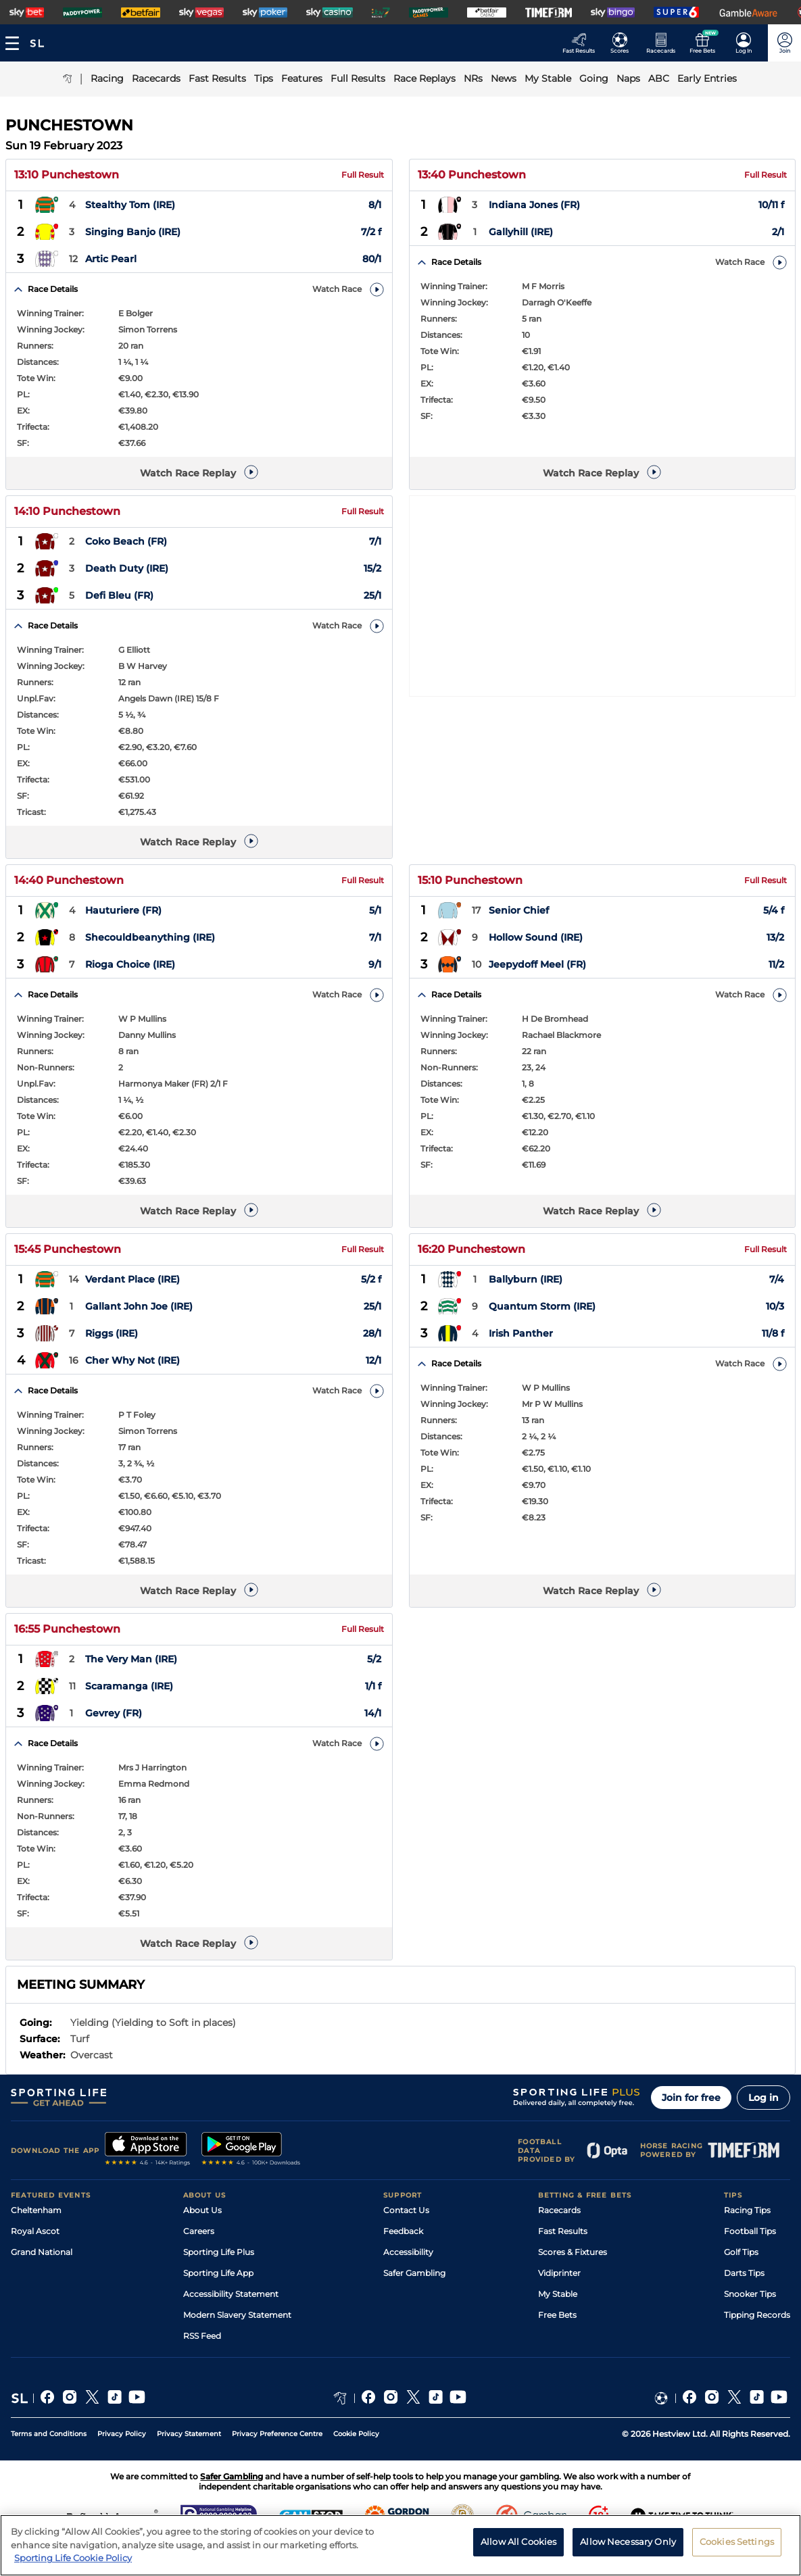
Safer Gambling (414, 2273)
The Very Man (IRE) (131, 1660)
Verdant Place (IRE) (132, 1280)
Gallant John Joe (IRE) (139, 1307)
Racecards (559, 2210)
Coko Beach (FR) (126, 542)
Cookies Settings (737, 2547)
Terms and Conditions (49, 2433)
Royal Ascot (35, 2231)
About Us (202, 2210)
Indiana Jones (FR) (534, 205)
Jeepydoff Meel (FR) (537, 965)
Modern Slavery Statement (237, 2315)
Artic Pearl (111, 259)
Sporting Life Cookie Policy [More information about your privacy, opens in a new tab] (73, 2563)
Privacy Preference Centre (277, 2433)
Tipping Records (757, 2315)
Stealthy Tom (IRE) (130, 205)
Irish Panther (521, 1334)
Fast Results (562, 2231)
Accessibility (408, 2252)
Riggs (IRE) (111, 1334)
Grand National (41, 2252)
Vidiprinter (559, 2273)
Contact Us (406, 2210)
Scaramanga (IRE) (129, 1687)
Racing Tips (747, 2210)
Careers (198, 2231)
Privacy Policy (121, 2433)
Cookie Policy (356, 2433)
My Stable (557, 2294)
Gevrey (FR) (113, 1714)
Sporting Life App (218, 2273)
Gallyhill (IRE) (521, 232)
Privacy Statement (189, 2433)
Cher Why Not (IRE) (132, 1361)
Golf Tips (741, 2252)
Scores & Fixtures (572, 2252)
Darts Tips (744, 2273)
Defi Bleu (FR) (119, 596)
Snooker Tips (750, 2294)
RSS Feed (202, 2336)
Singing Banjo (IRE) (132, 232)
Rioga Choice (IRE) (130, 965)
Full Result (362, 175)
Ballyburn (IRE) (525, 1280)
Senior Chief (519, 911)
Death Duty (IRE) (126, 569)
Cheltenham (36, 2210)
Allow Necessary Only (628, 2547)
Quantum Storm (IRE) (542, 1307)
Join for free (691, 2097)
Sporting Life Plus (218, 2252)
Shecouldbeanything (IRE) (150, 938)
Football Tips (750, 2231)
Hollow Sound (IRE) (536, 938)
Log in (763, 2097)
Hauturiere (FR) (123, 911)
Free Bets (557, 2315)
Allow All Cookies (518, 2547)
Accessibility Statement (230, 2294)
